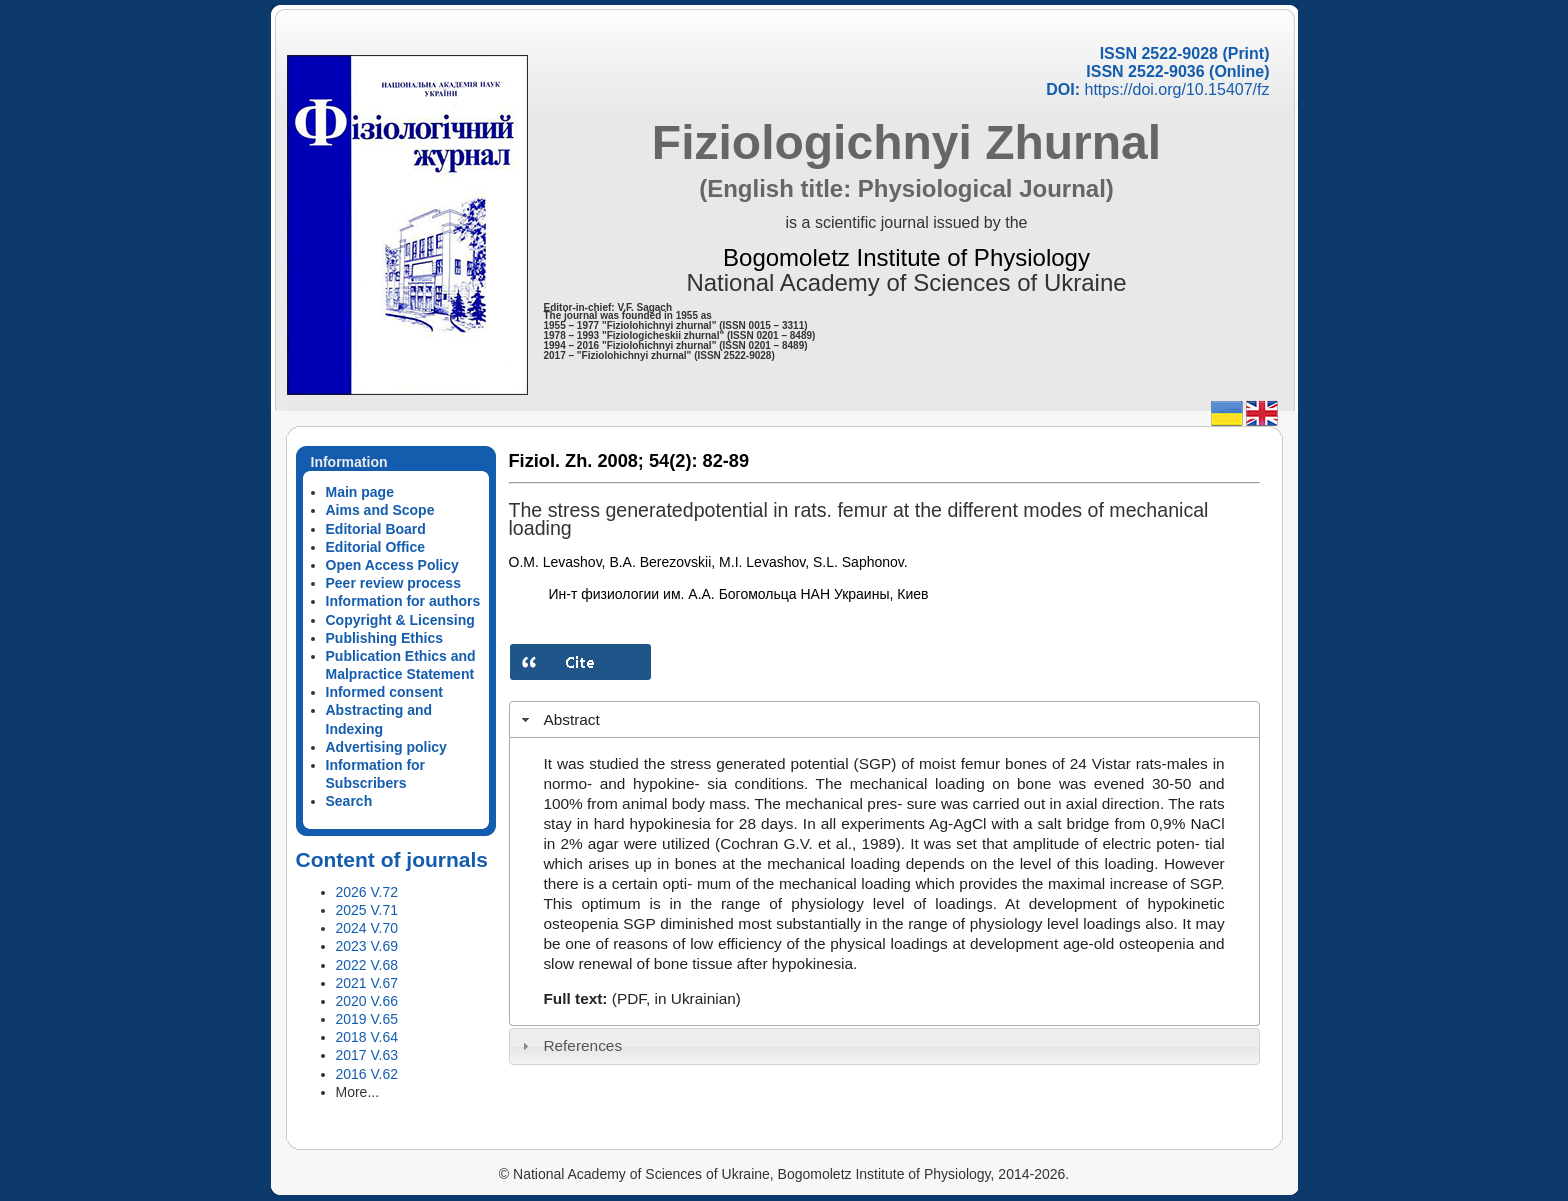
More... (358, 1092)
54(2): (673, 461)
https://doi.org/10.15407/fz (1176, 89)
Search (349, 801)
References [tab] (569, 1045)
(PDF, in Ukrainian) (676, 998)
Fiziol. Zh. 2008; (576, 461)
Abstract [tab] (558, 719)
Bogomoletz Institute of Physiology (906, 257)
